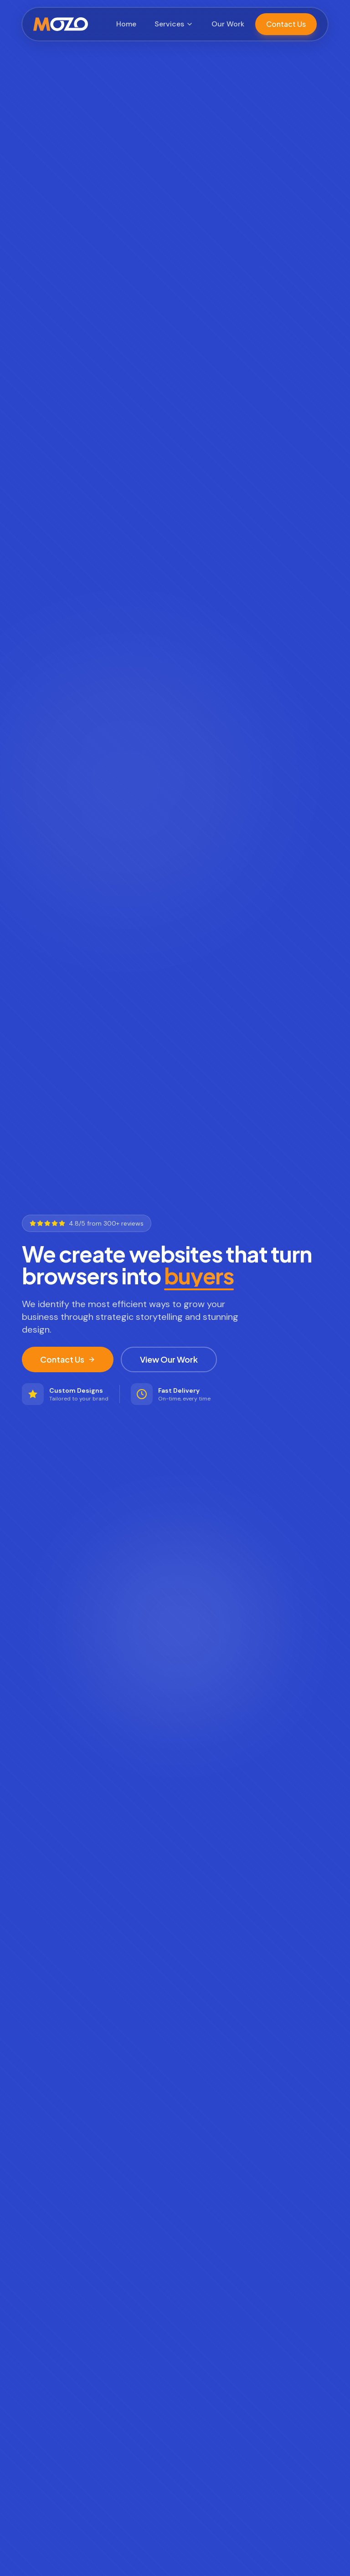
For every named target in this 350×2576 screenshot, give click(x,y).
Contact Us (286, 24)
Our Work (227, 24)
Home (126, 24)
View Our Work (169, 1359)
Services (173, 24)
